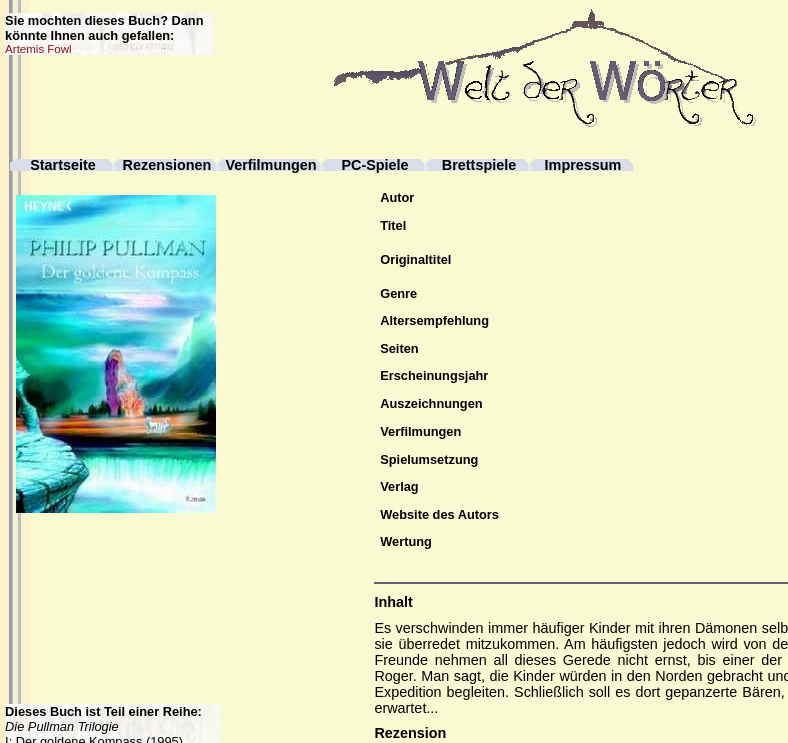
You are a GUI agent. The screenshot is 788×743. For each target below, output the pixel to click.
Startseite (63, 165)
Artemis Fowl (38, 49)
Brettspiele (479, 165)
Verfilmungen (270, 165)
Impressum (583, 165)
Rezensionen (167, 165)
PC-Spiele (374, 165)
